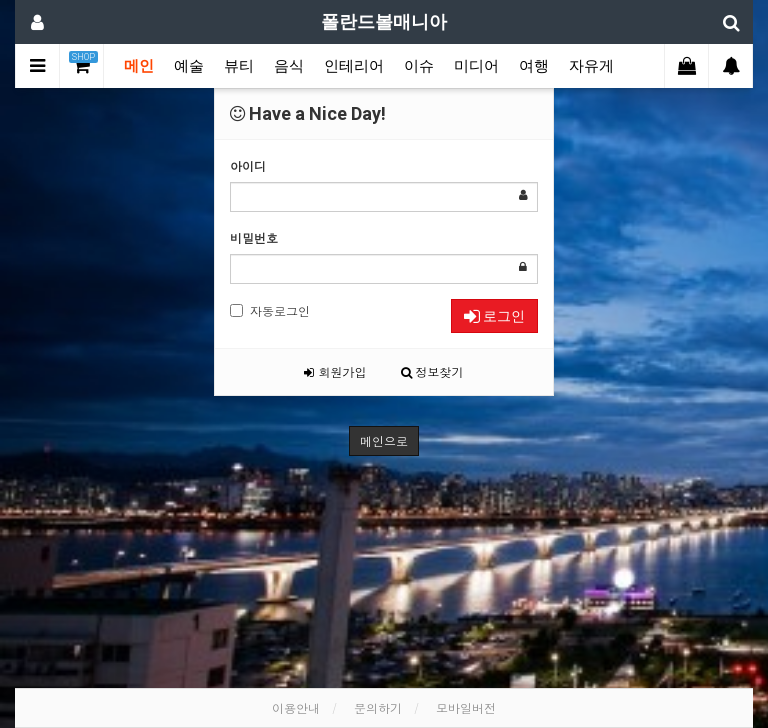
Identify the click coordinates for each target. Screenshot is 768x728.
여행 (534, 66)
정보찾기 (432, 371)
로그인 (494, 316)
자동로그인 (270, 310)
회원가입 (335, 371)
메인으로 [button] (384, 440)
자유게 (591, 66)
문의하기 (378, 707)
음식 (289, 66)
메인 (139, 66)
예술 (189, 66)
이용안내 (296, 707)
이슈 (419, 66)
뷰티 (239, 66)
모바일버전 (466, 707)
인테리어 (354, 66)
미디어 (476, 66)
